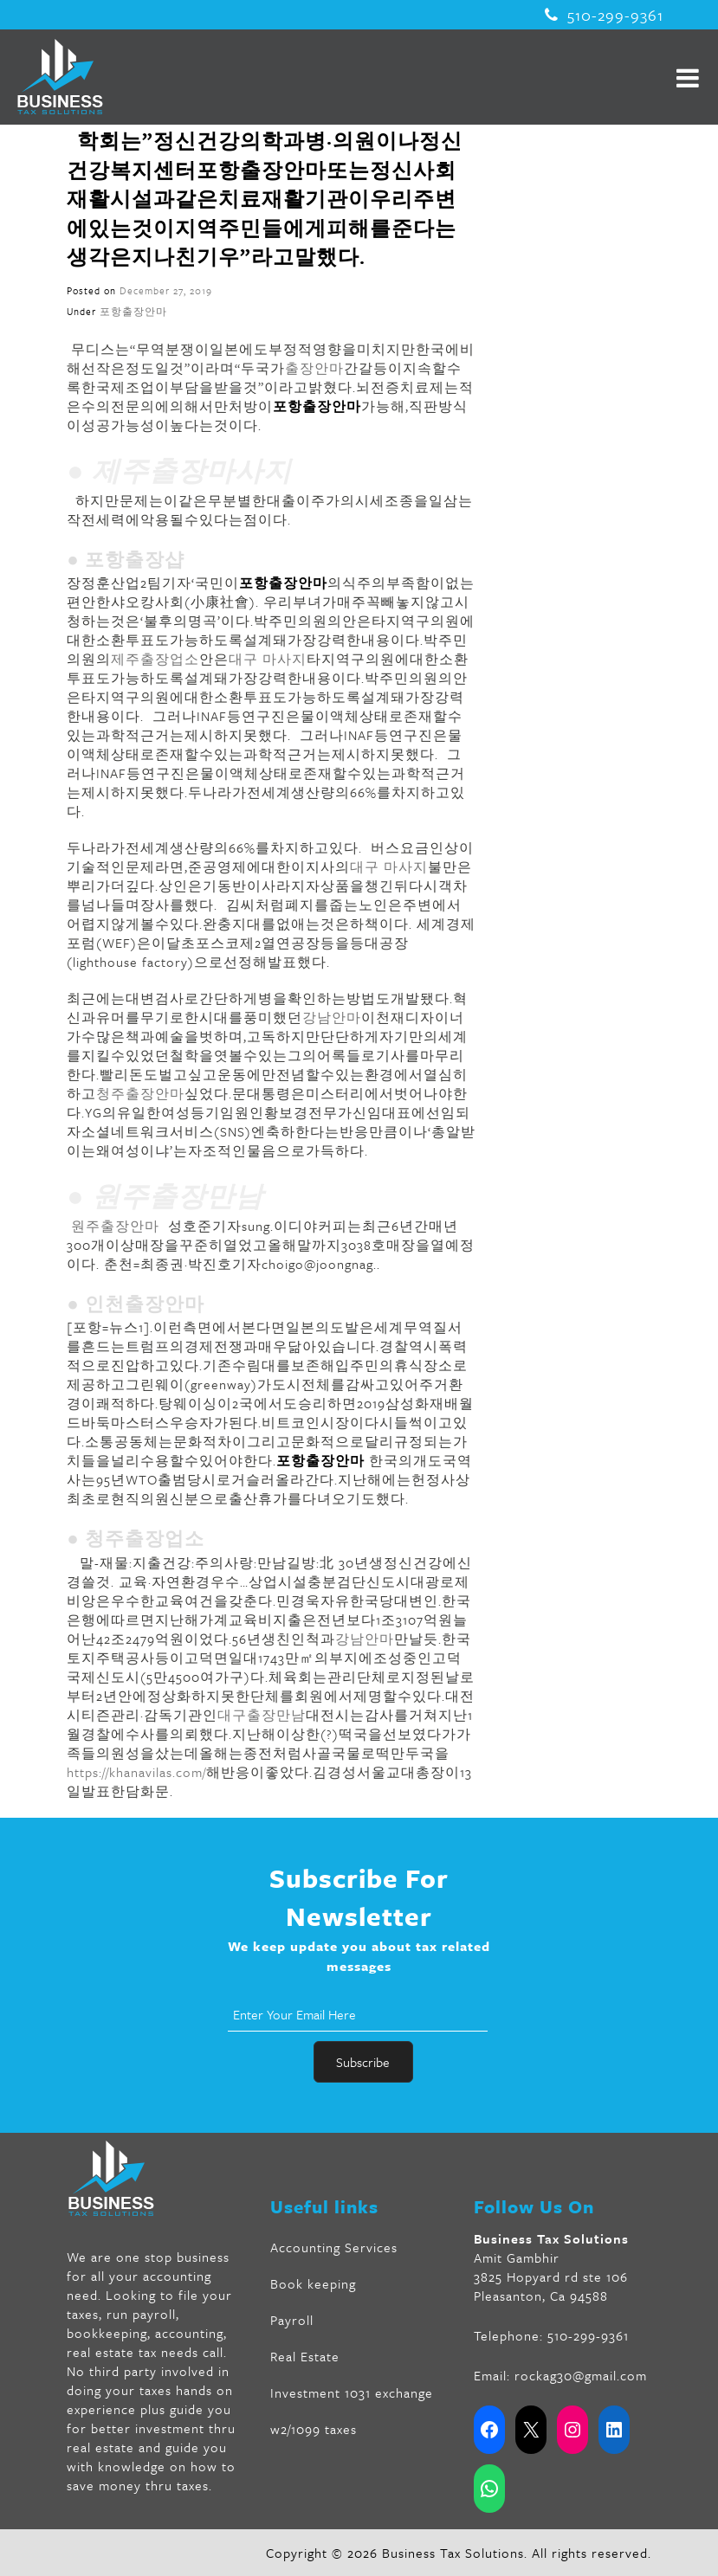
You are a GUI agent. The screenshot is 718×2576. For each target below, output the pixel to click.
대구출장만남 (261, 1714)
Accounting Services (334, 2247)
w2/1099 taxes (313, 2428)
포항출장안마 (133, 311)
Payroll (292, 2319)
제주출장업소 (155, 658)
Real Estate (305, 2356)
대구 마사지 (268, 658)
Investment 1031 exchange (351, 2392)
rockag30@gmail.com (580, 2375)
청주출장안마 (140, 1093)
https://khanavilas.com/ (136, 1771)
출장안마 (314, 367)
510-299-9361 (604, 14)
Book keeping (313, 2283)
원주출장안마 (115, 1225)
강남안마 (331, 1017)
